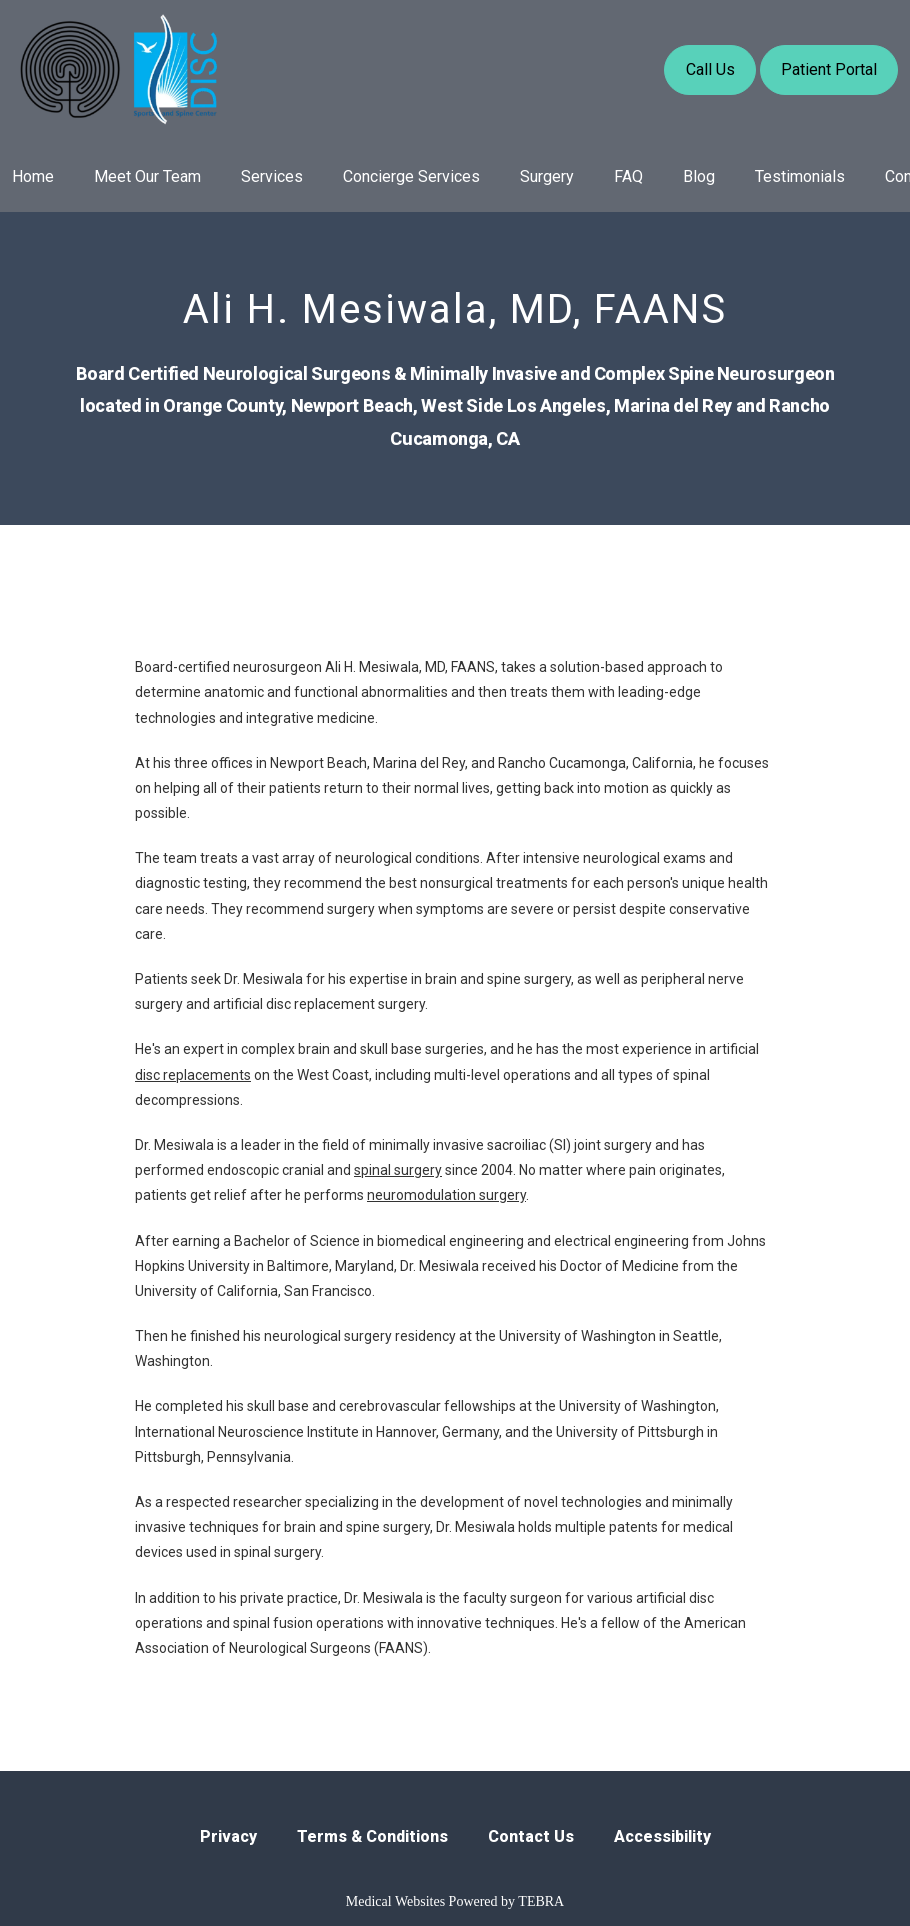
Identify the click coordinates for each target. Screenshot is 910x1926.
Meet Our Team (147, 176)
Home (33, 176)
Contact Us (531, 1836)
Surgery (547, 176)
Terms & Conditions (372, 1836)
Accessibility (662, 1836)
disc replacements (193, 1075)
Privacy (228, 1836)
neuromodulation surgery (446, 1195)
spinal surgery (398, 1170)
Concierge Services (411, 176)
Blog (699, 176)
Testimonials (800, 176)
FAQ (628, 176)
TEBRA (541, 1901)
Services (272, 176)
